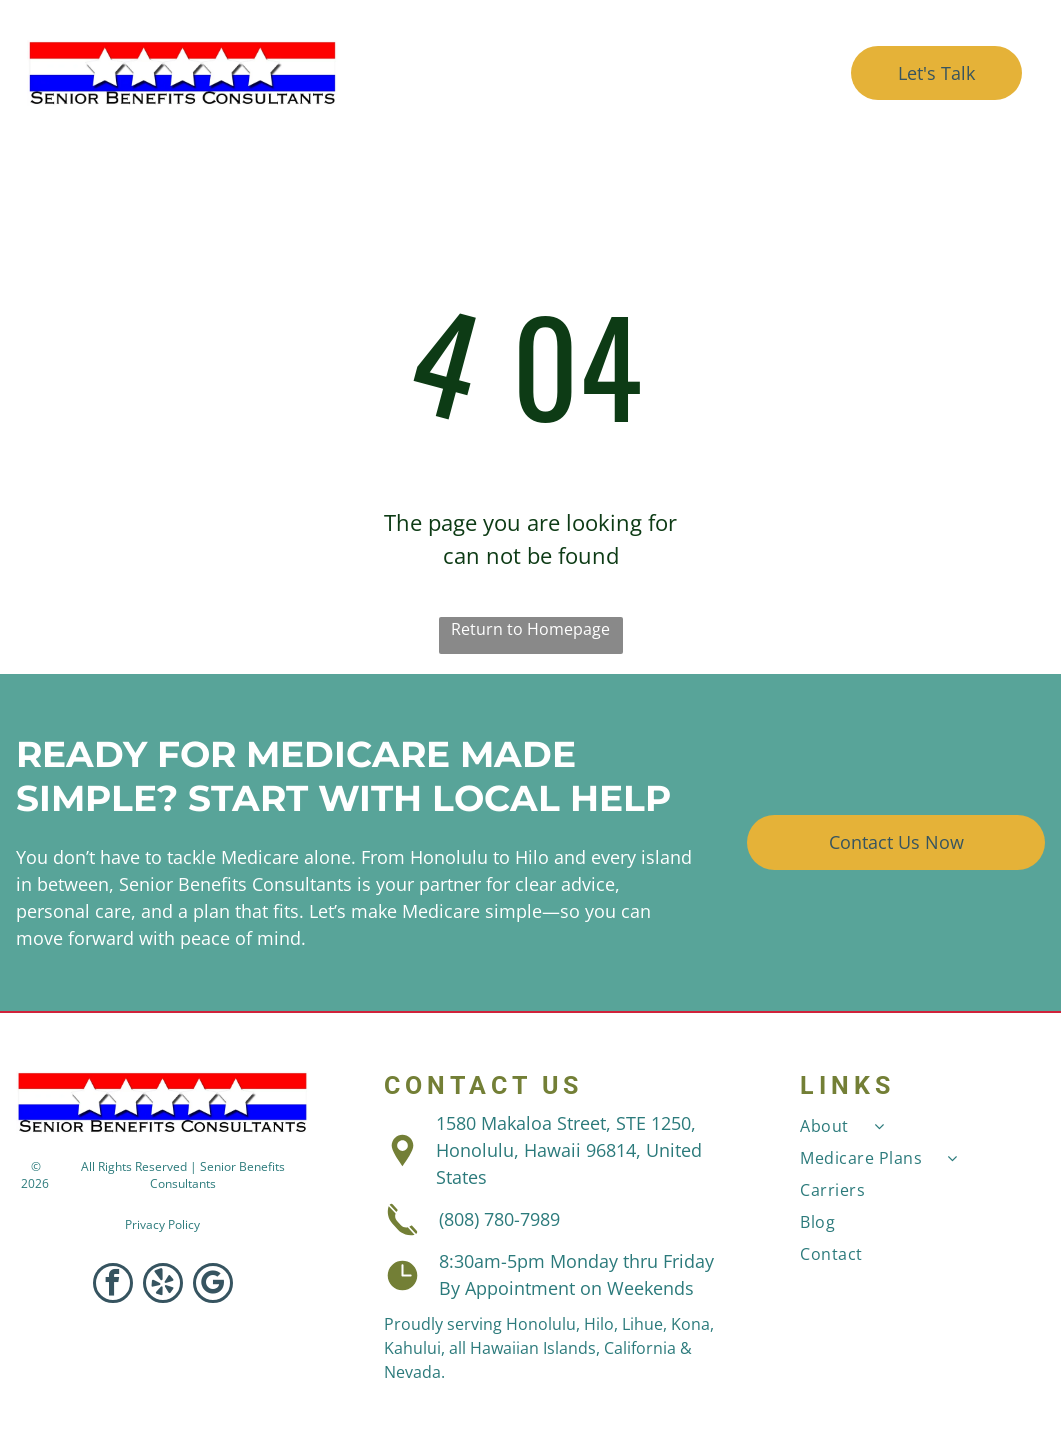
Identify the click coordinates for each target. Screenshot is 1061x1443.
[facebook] (113, 1285)
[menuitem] (473, 49)
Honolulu (541, 1324)
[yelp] (163, 1285)
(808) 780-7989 (499, 1219)
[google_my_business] (213, 1285)
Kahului (412, 1348)
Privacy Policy (162, 1224)
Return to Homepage (530, 629)
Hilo (599, 1324)
